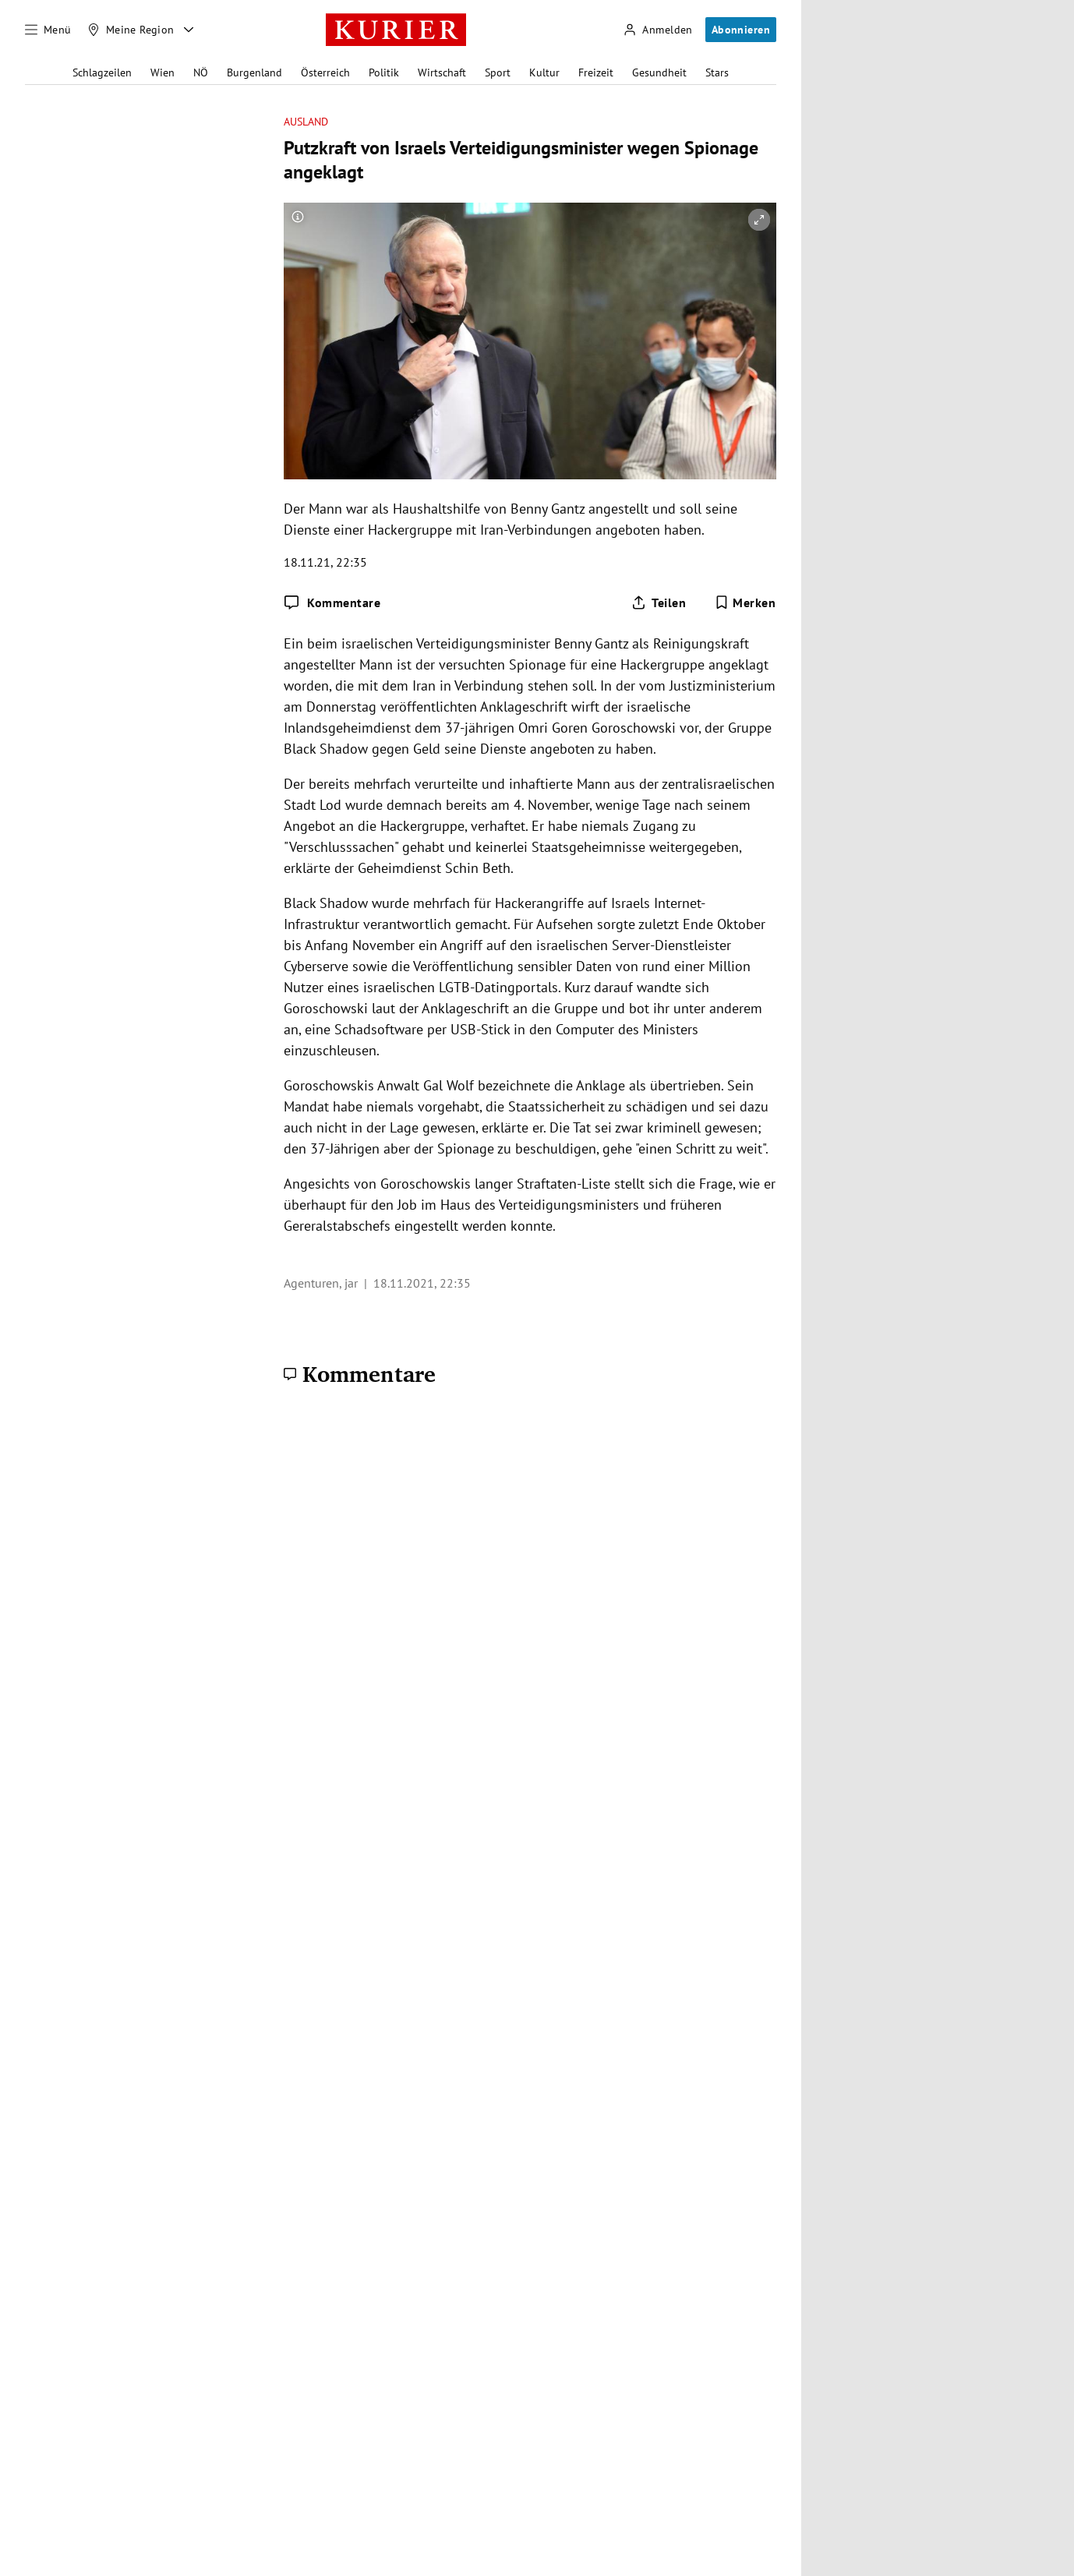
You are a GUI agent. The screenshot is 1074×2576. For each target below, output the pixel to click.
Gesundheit (659, 72)
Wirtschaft (442, 72)
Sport (498, 72)
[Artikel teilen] (659, 602)
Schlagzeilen (102, 72)
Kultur (544, 72)
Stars (717, 72)
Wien (162, 72)
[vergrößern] (759, 220)
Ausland (306, 122)
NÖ (200, 72)
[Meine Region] (131, 29)
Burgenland (254, 72)
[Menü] (48, 29)
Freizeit (595, 72)
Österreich (325, 72)
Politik (384, 72)
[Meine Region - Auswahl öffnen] (189, 30)
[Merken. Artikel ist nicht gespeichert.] (745, 602)
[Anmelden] (657, 30)
